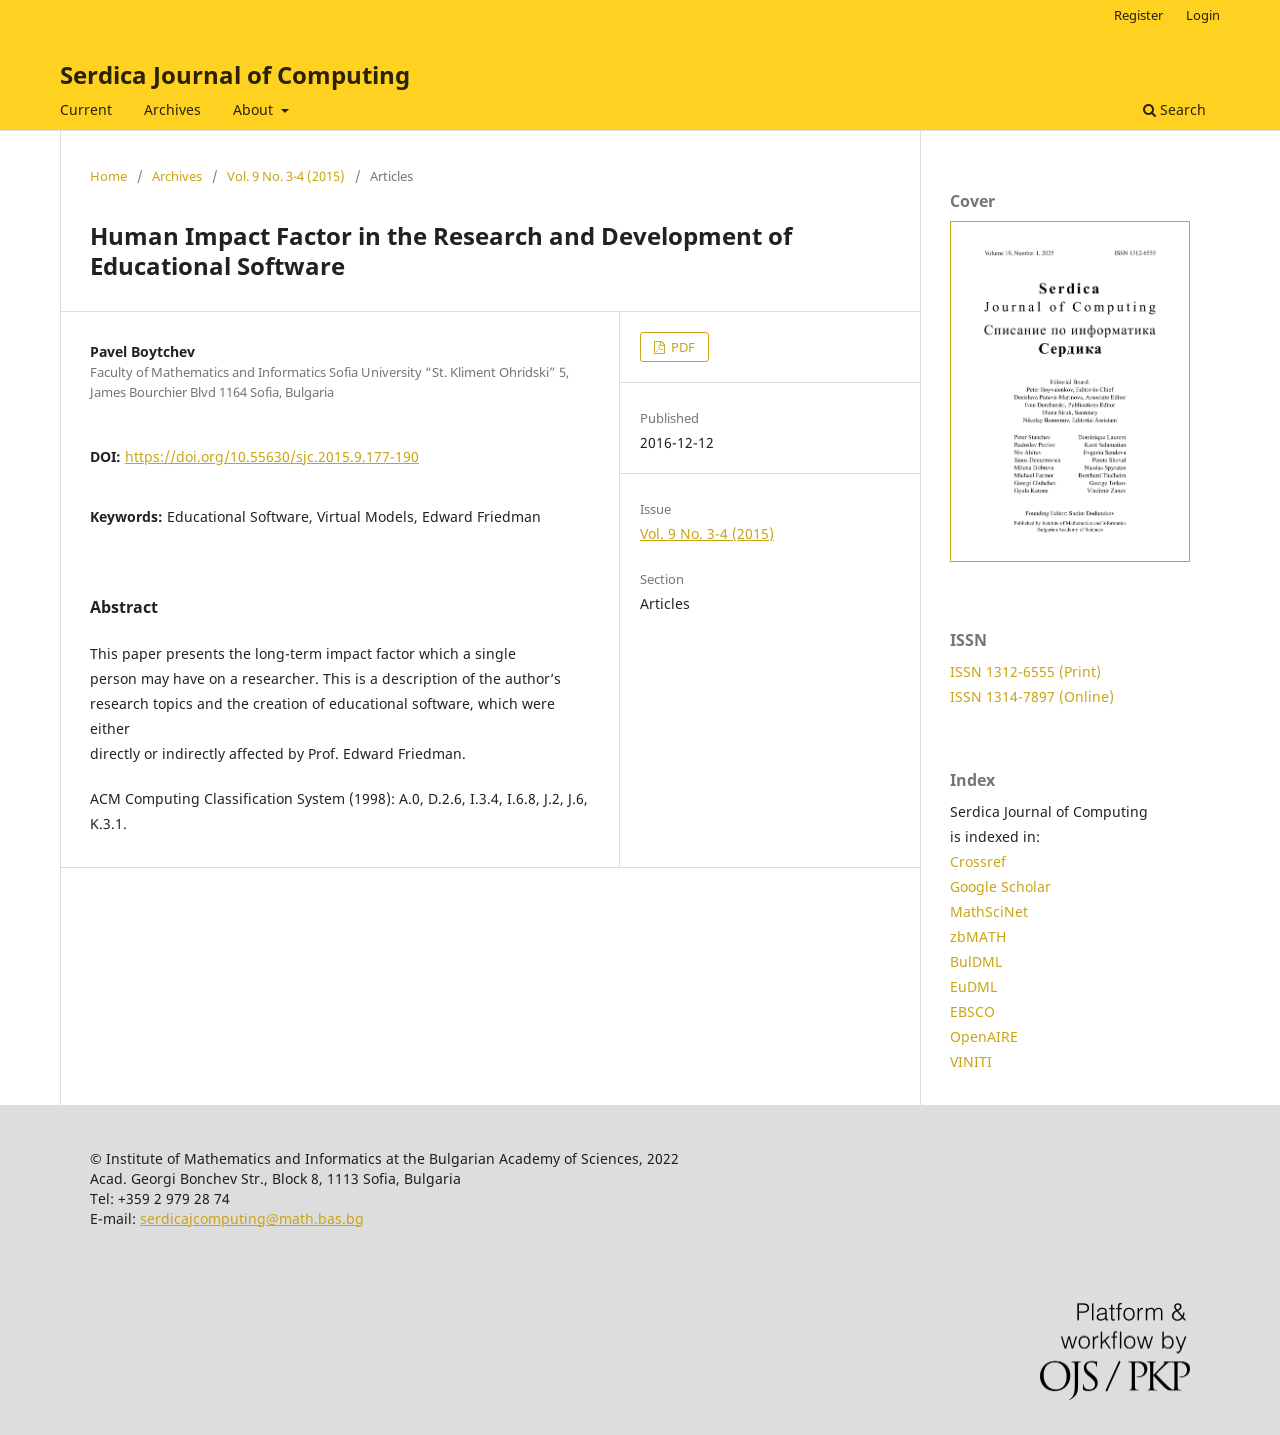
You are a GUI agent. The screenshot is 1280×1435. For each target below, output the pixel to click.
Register (1138, 15)
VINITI (971, 1061)
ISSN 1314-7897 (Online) (1032, 696)
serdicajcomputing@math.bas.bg (252, 1218)
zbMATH (978, 936)
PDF (681, 347)
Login (1203, 15)
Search (1174, 109)
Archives (172, 109)
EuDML (973, 986)
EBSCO (972, 1011)
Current (86, 109)
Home (108, 176)
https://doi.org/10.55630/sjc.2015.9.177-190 (272, 456)
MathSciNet (989, 911)
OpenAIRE (984, 1036)
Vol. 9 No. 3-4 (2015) (286, 176)
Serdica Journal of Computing (235, 74)
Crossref (978, 861)
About (255, 109)
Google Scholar (1000, 886)
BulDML (976, 961)
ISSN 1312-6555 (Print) (1025, 671)
